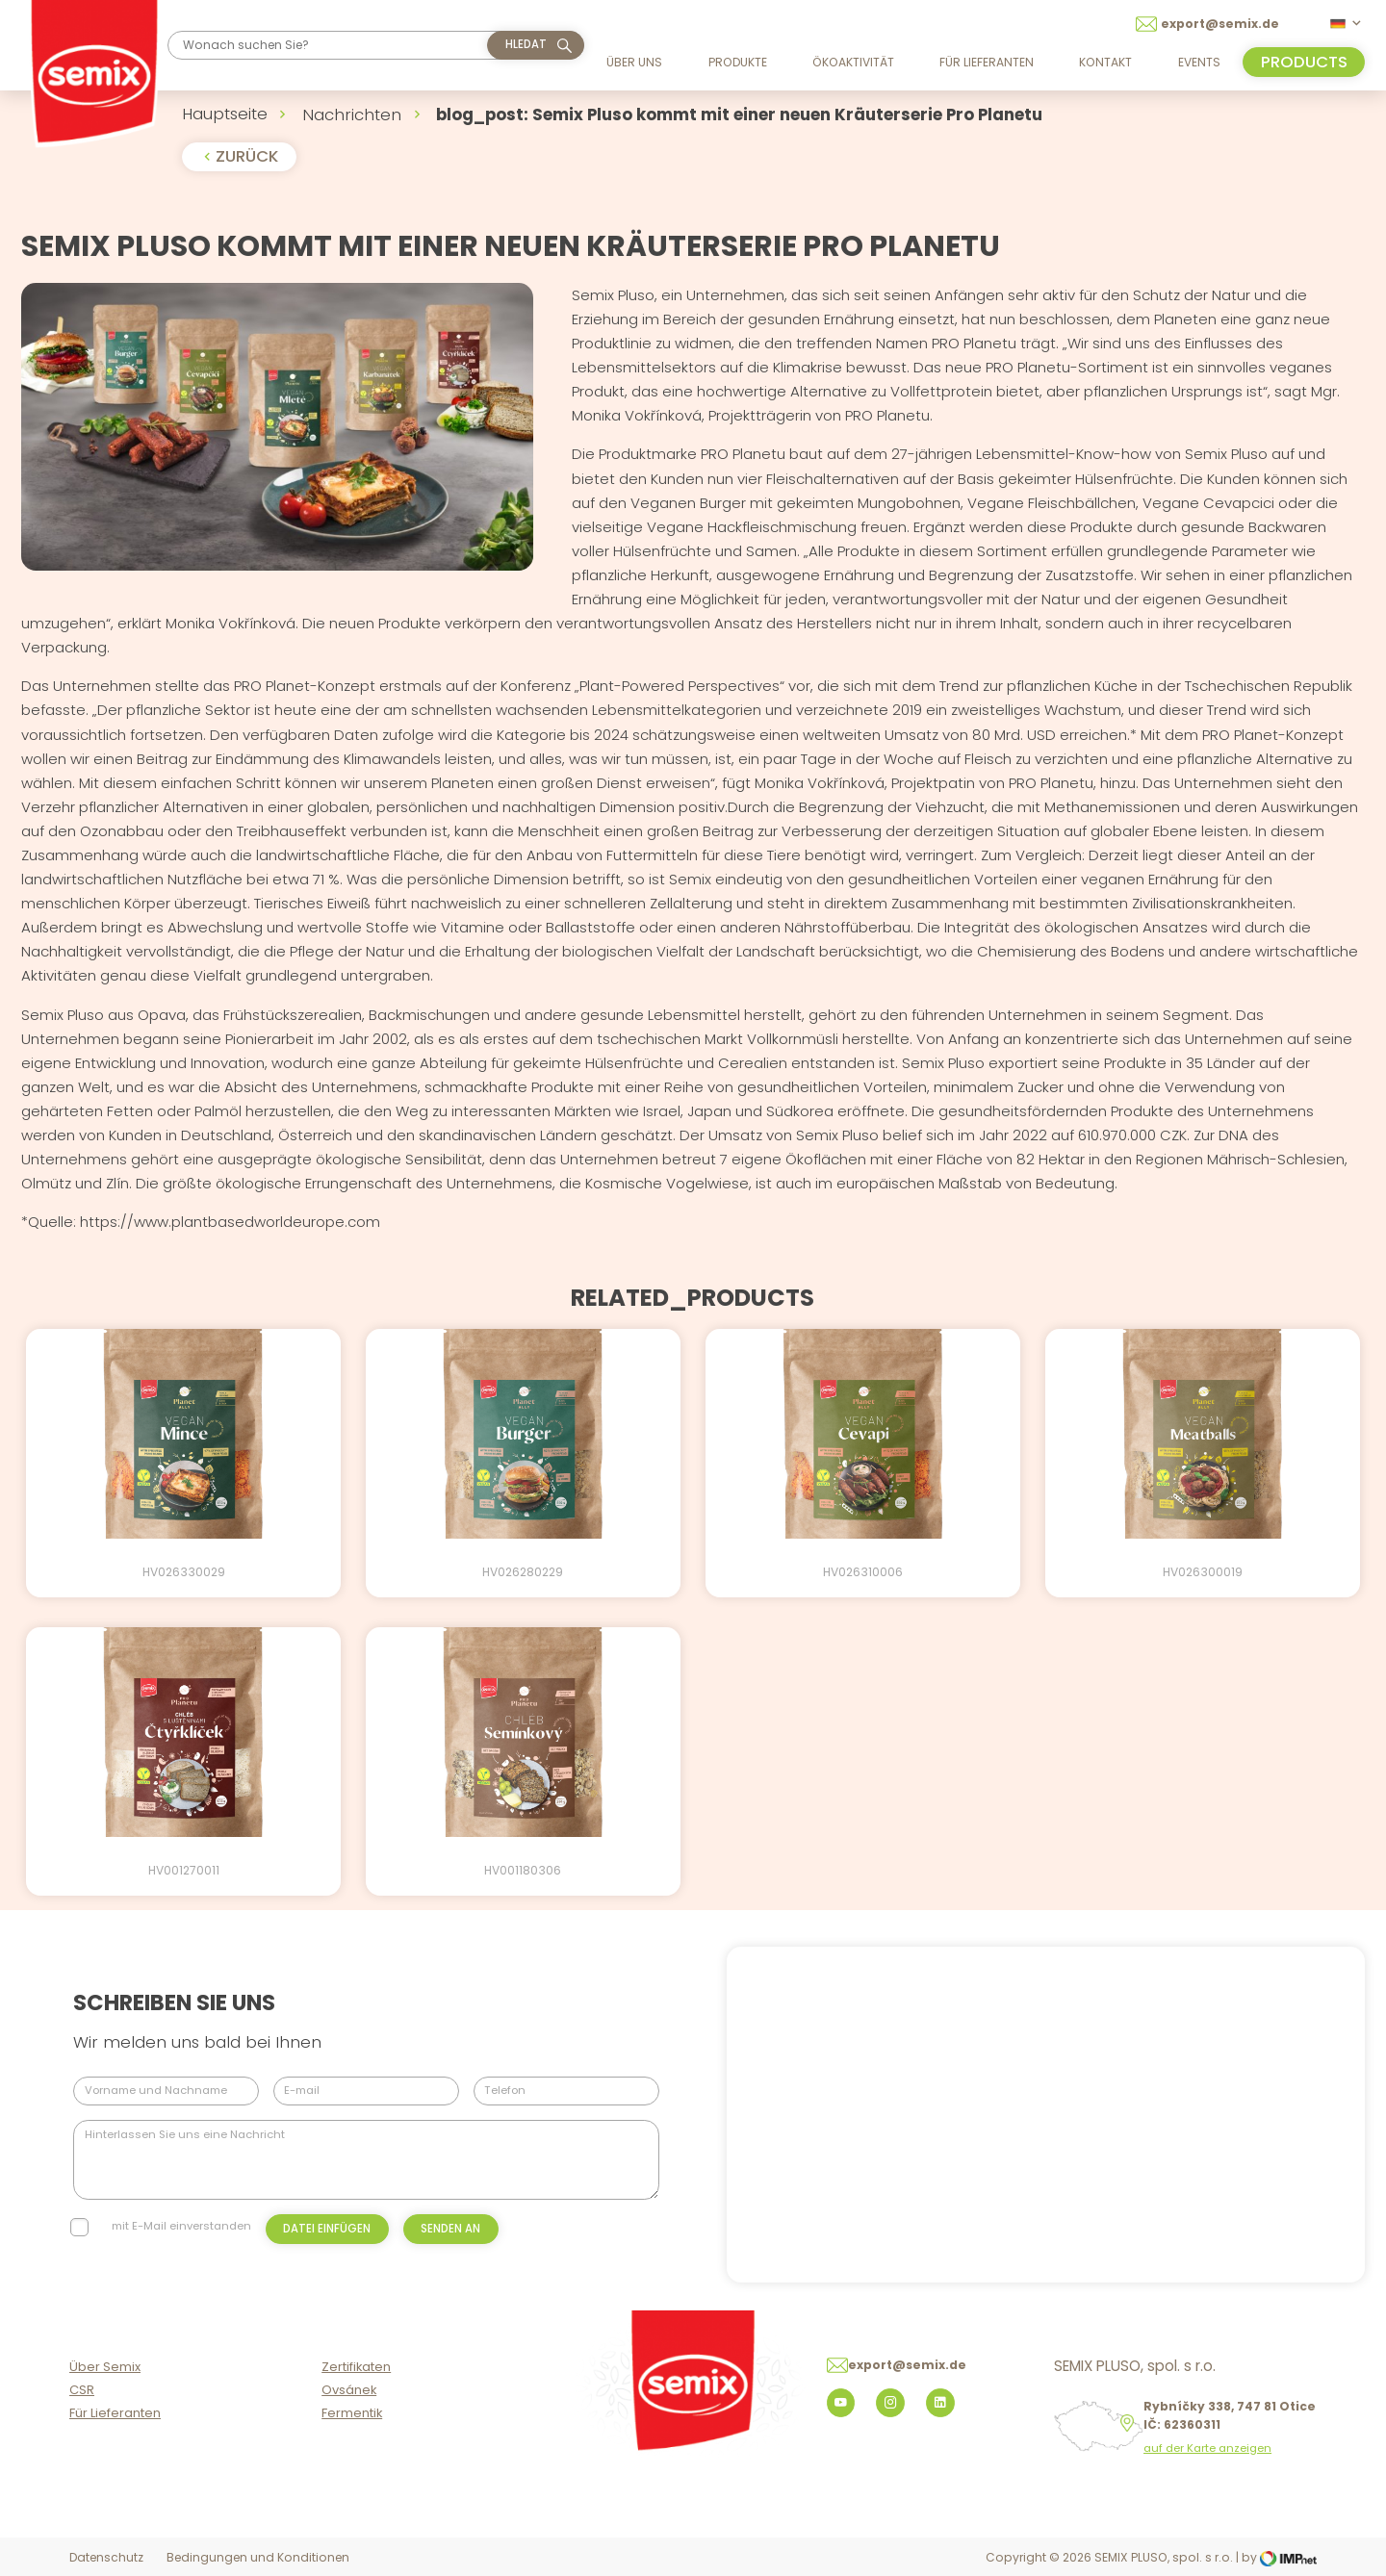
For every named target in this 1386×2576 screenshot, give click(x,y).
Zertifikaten (356, 2367)
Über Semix (105, 2367)
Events (1199, 62)
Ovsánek (348, 2390)
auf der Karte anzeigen (1207, 2448)
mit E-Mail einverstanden (181, 2225)
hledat (526, 44)
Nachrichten (351, 114)
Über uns (634, 62)
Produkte (737, 62)
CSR (81, 2390)
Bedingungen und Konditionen (258, 2557)
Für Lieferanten (986, 62)
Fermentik (351, 2413)
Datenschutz (106, 2557)
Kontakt (1105, 62)
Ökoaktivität (853, 62)
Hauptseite (225, 113)
